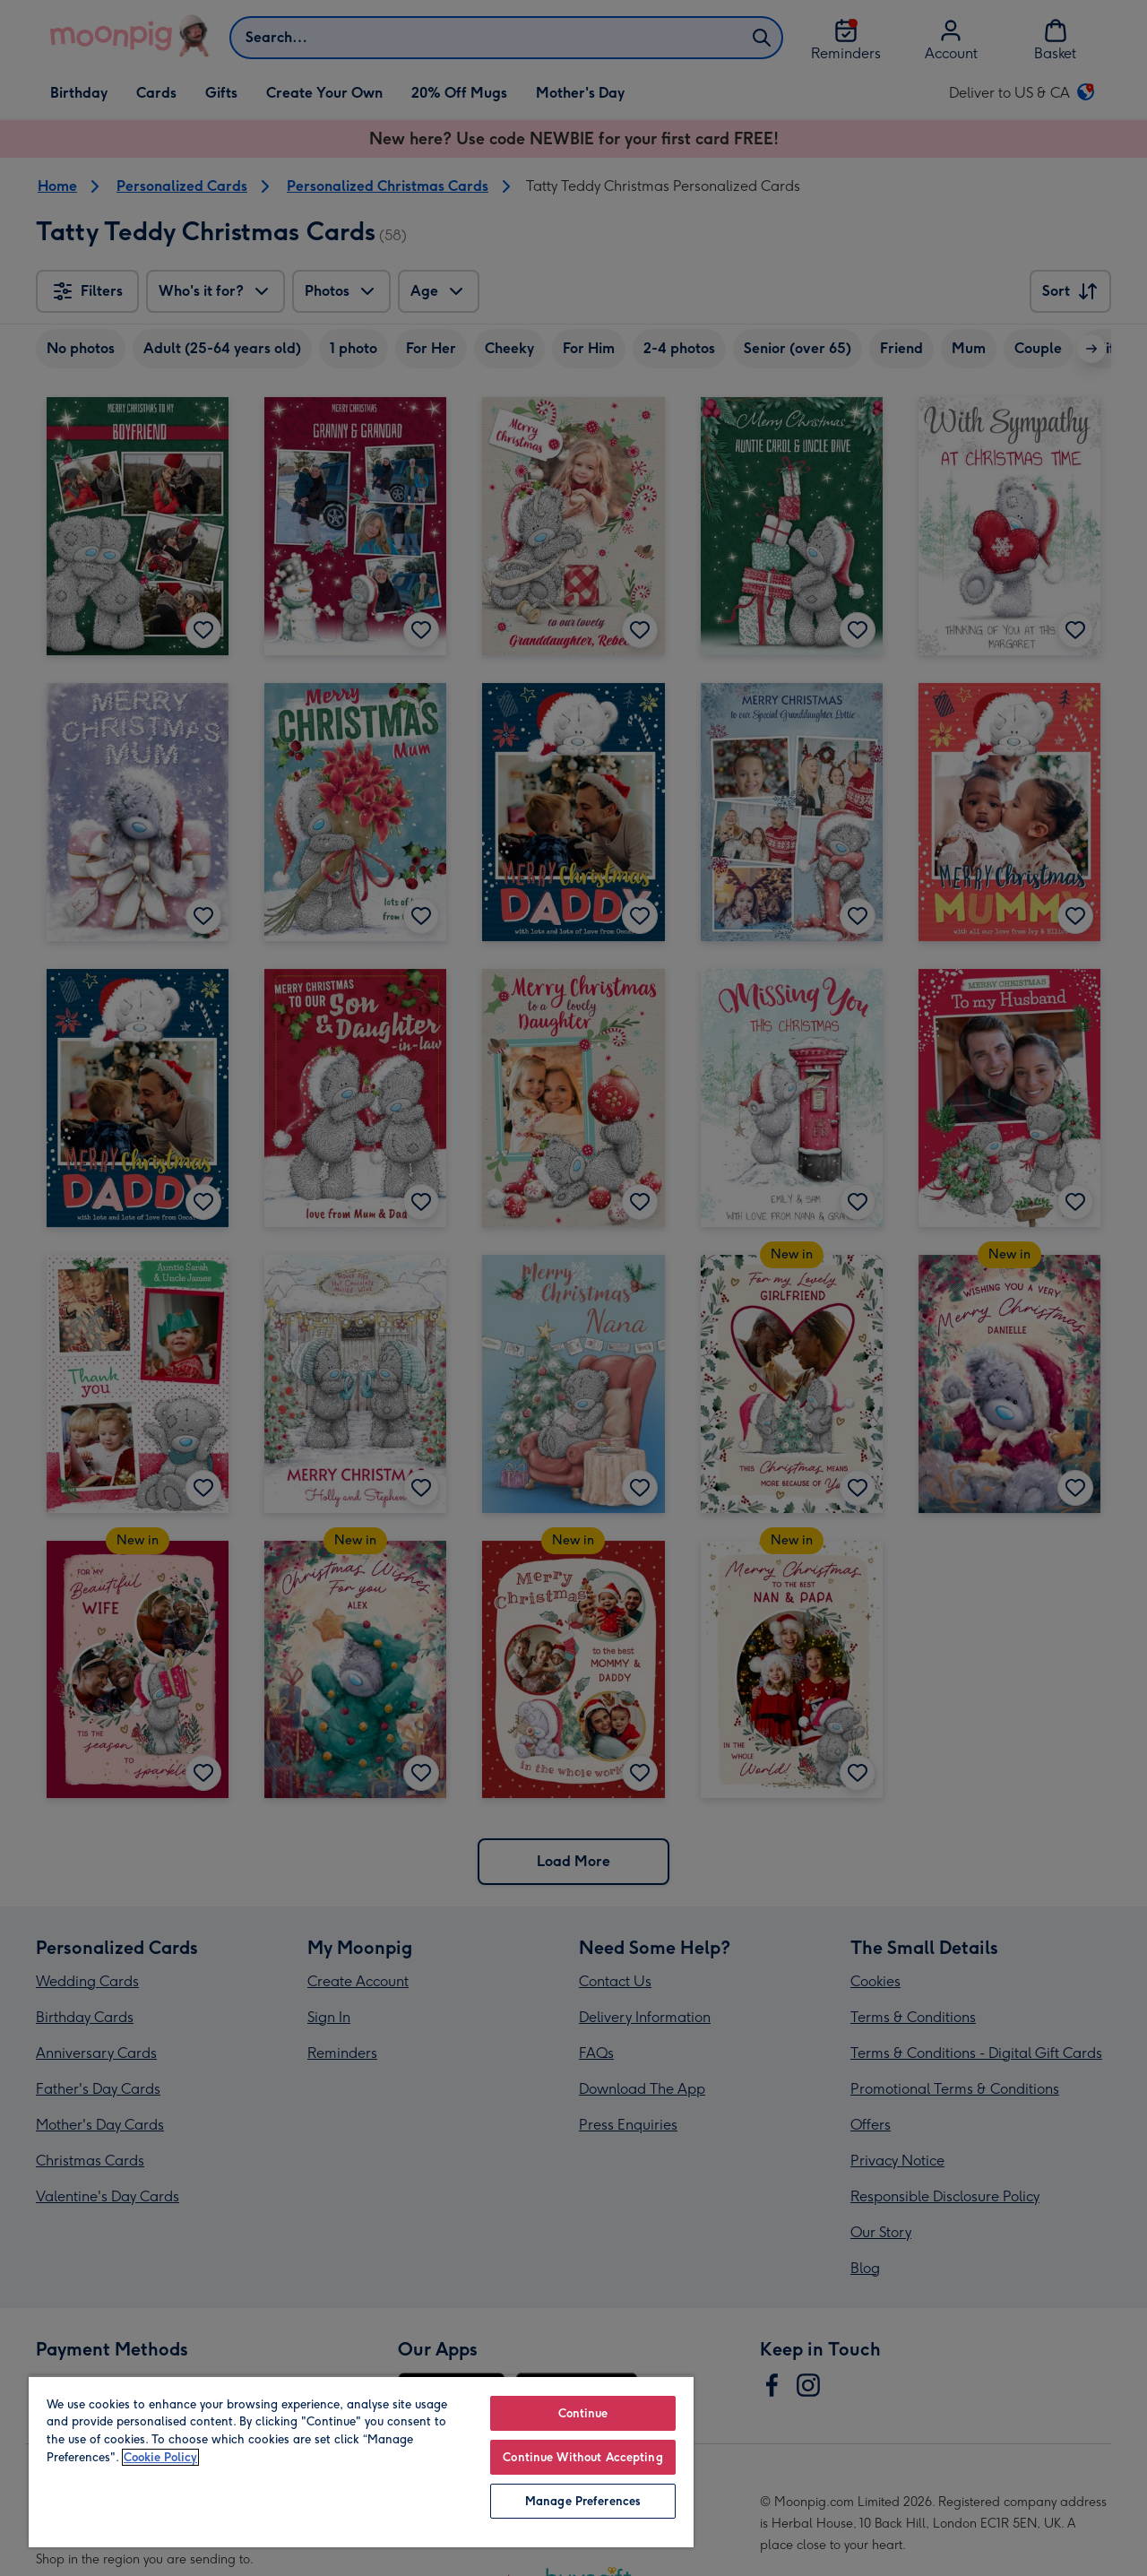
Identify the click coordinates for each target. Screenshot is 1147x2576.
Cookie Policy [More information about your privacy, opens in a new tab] (160, 2457)
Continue (583, 2413)
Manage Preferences (583, 2501)
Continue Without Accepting (582, 2457)
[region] (361, 2461)
